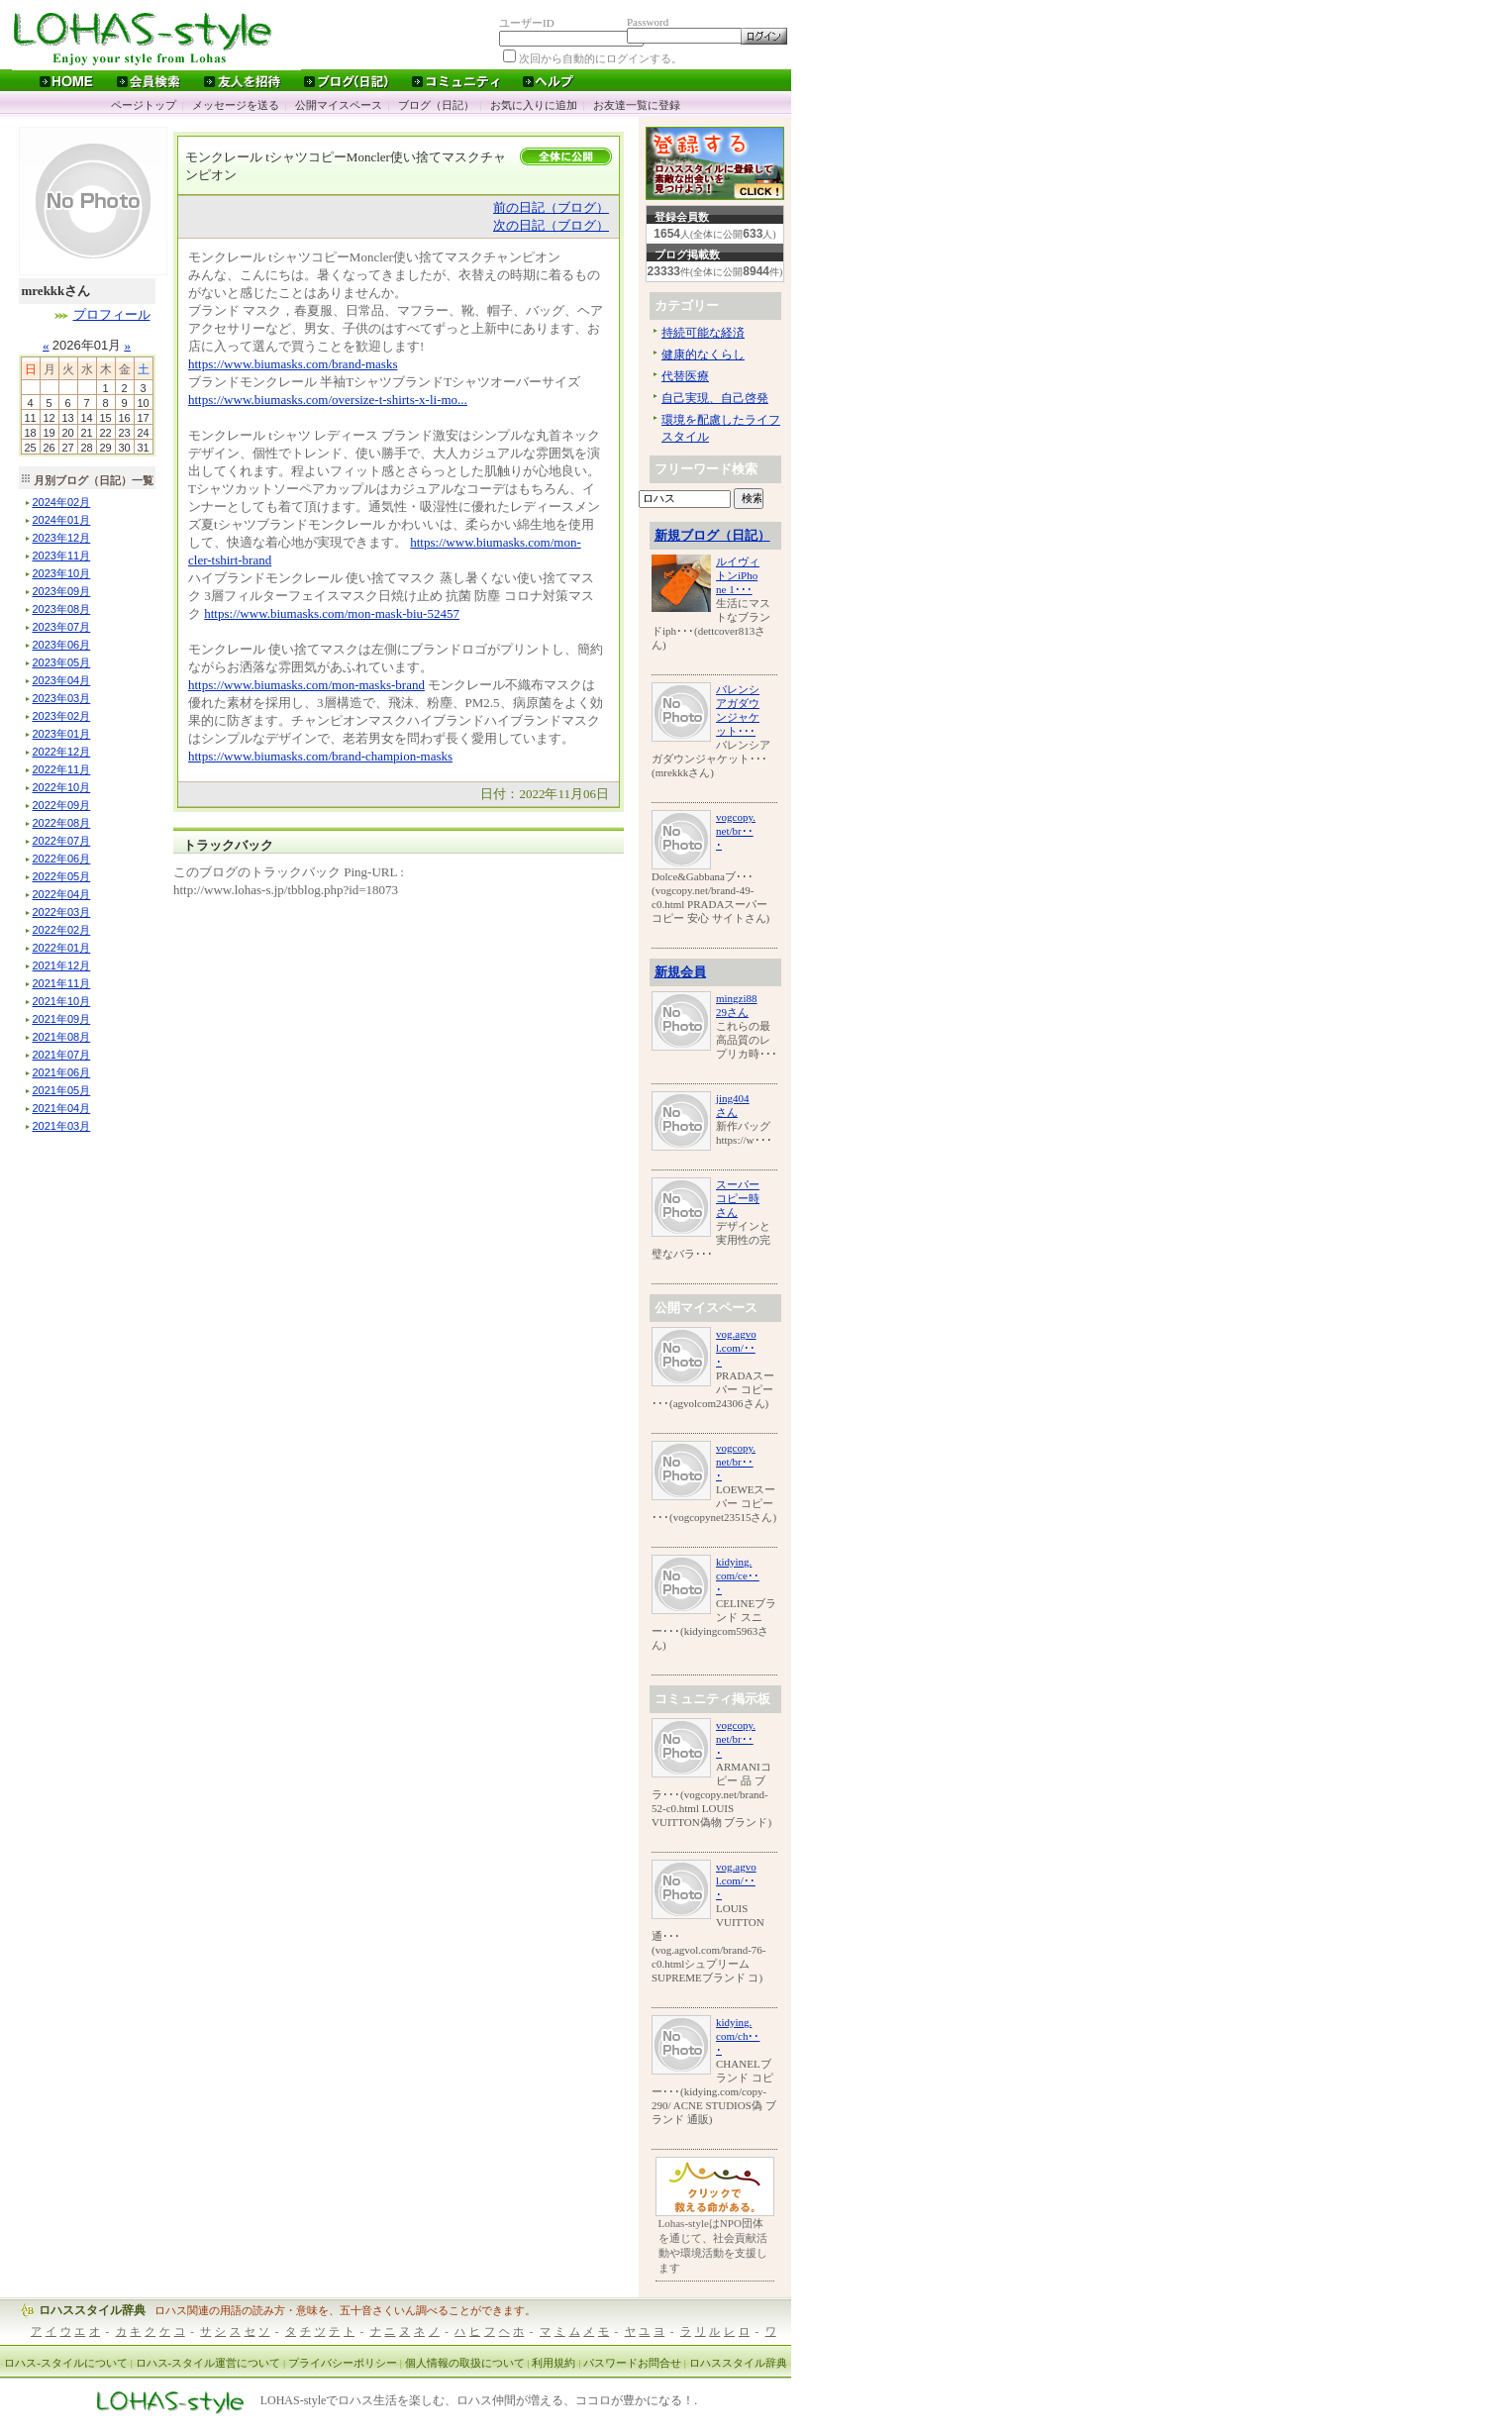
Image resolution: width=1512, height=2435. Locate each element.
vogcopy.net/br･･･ (736, 831)
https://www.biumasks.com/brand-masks (292, 363)
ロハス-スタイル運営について (208, 2363)
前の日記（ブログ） (551, 207)
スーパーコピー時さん (737, 1198)
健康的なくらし (703, 354)
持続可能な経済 (703, 333)
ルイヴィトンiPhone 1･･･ (737, 575)
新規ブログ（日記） (712, 535)
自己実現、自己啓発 (714, 398)
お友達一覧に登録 (636, 105)
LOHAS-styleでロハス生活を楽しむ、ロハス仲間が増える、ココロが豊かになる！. (479, 2401)
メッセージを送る (235, 105)
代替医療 (685, 376)
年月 (62, 502)
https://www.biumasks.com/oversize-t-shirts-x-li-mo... (327, 399)
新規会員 (680, 971)
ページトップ (143, 105)
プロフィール (112, 314)
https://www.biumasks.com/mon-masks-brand (306, 684)
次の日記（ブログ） (551, 225)
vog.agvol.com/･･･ (736, 1348)
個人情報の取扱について (465, 2363)
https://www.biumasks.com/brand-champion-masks (320, 756)
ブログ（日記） (436, 105)
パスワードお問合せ (632, 2363)
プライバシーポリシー (342, 2363)
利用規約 (553, 2363)
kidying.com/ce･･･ (737, 1575)
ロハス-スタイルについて (66, 2363)
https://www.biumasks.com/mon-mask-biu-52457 (331, 613)
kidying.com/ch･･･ (737, 2036)
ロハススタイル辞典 (92, 2310)
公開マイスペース (338, 105)
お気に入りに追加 (533, 105)
